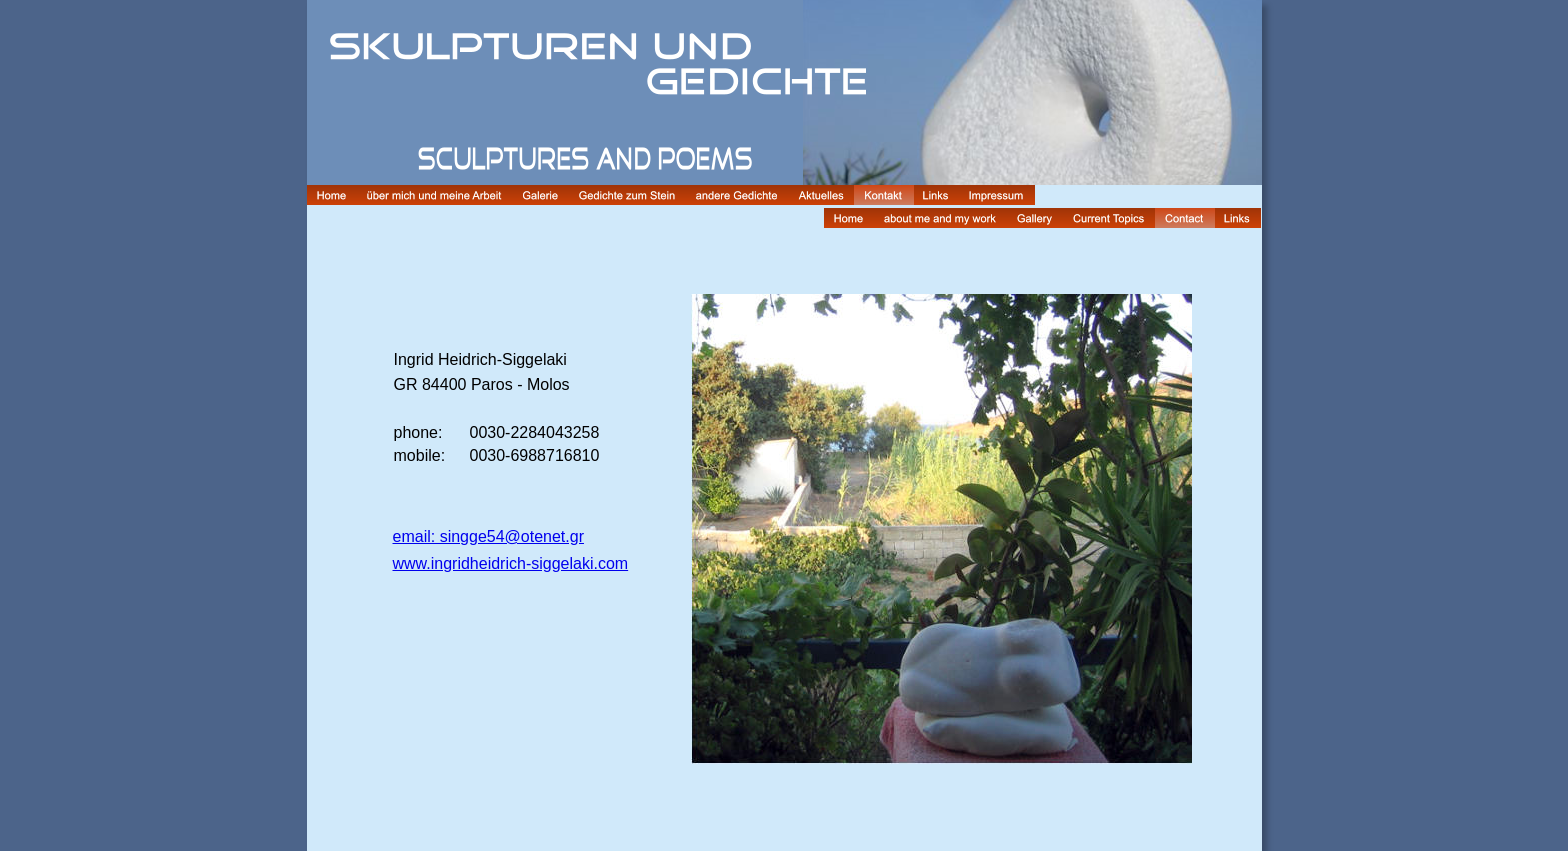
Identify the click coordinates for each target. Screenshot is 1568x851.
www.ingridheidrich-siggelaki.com (511, 563)
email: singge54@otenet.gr (488, 536)
